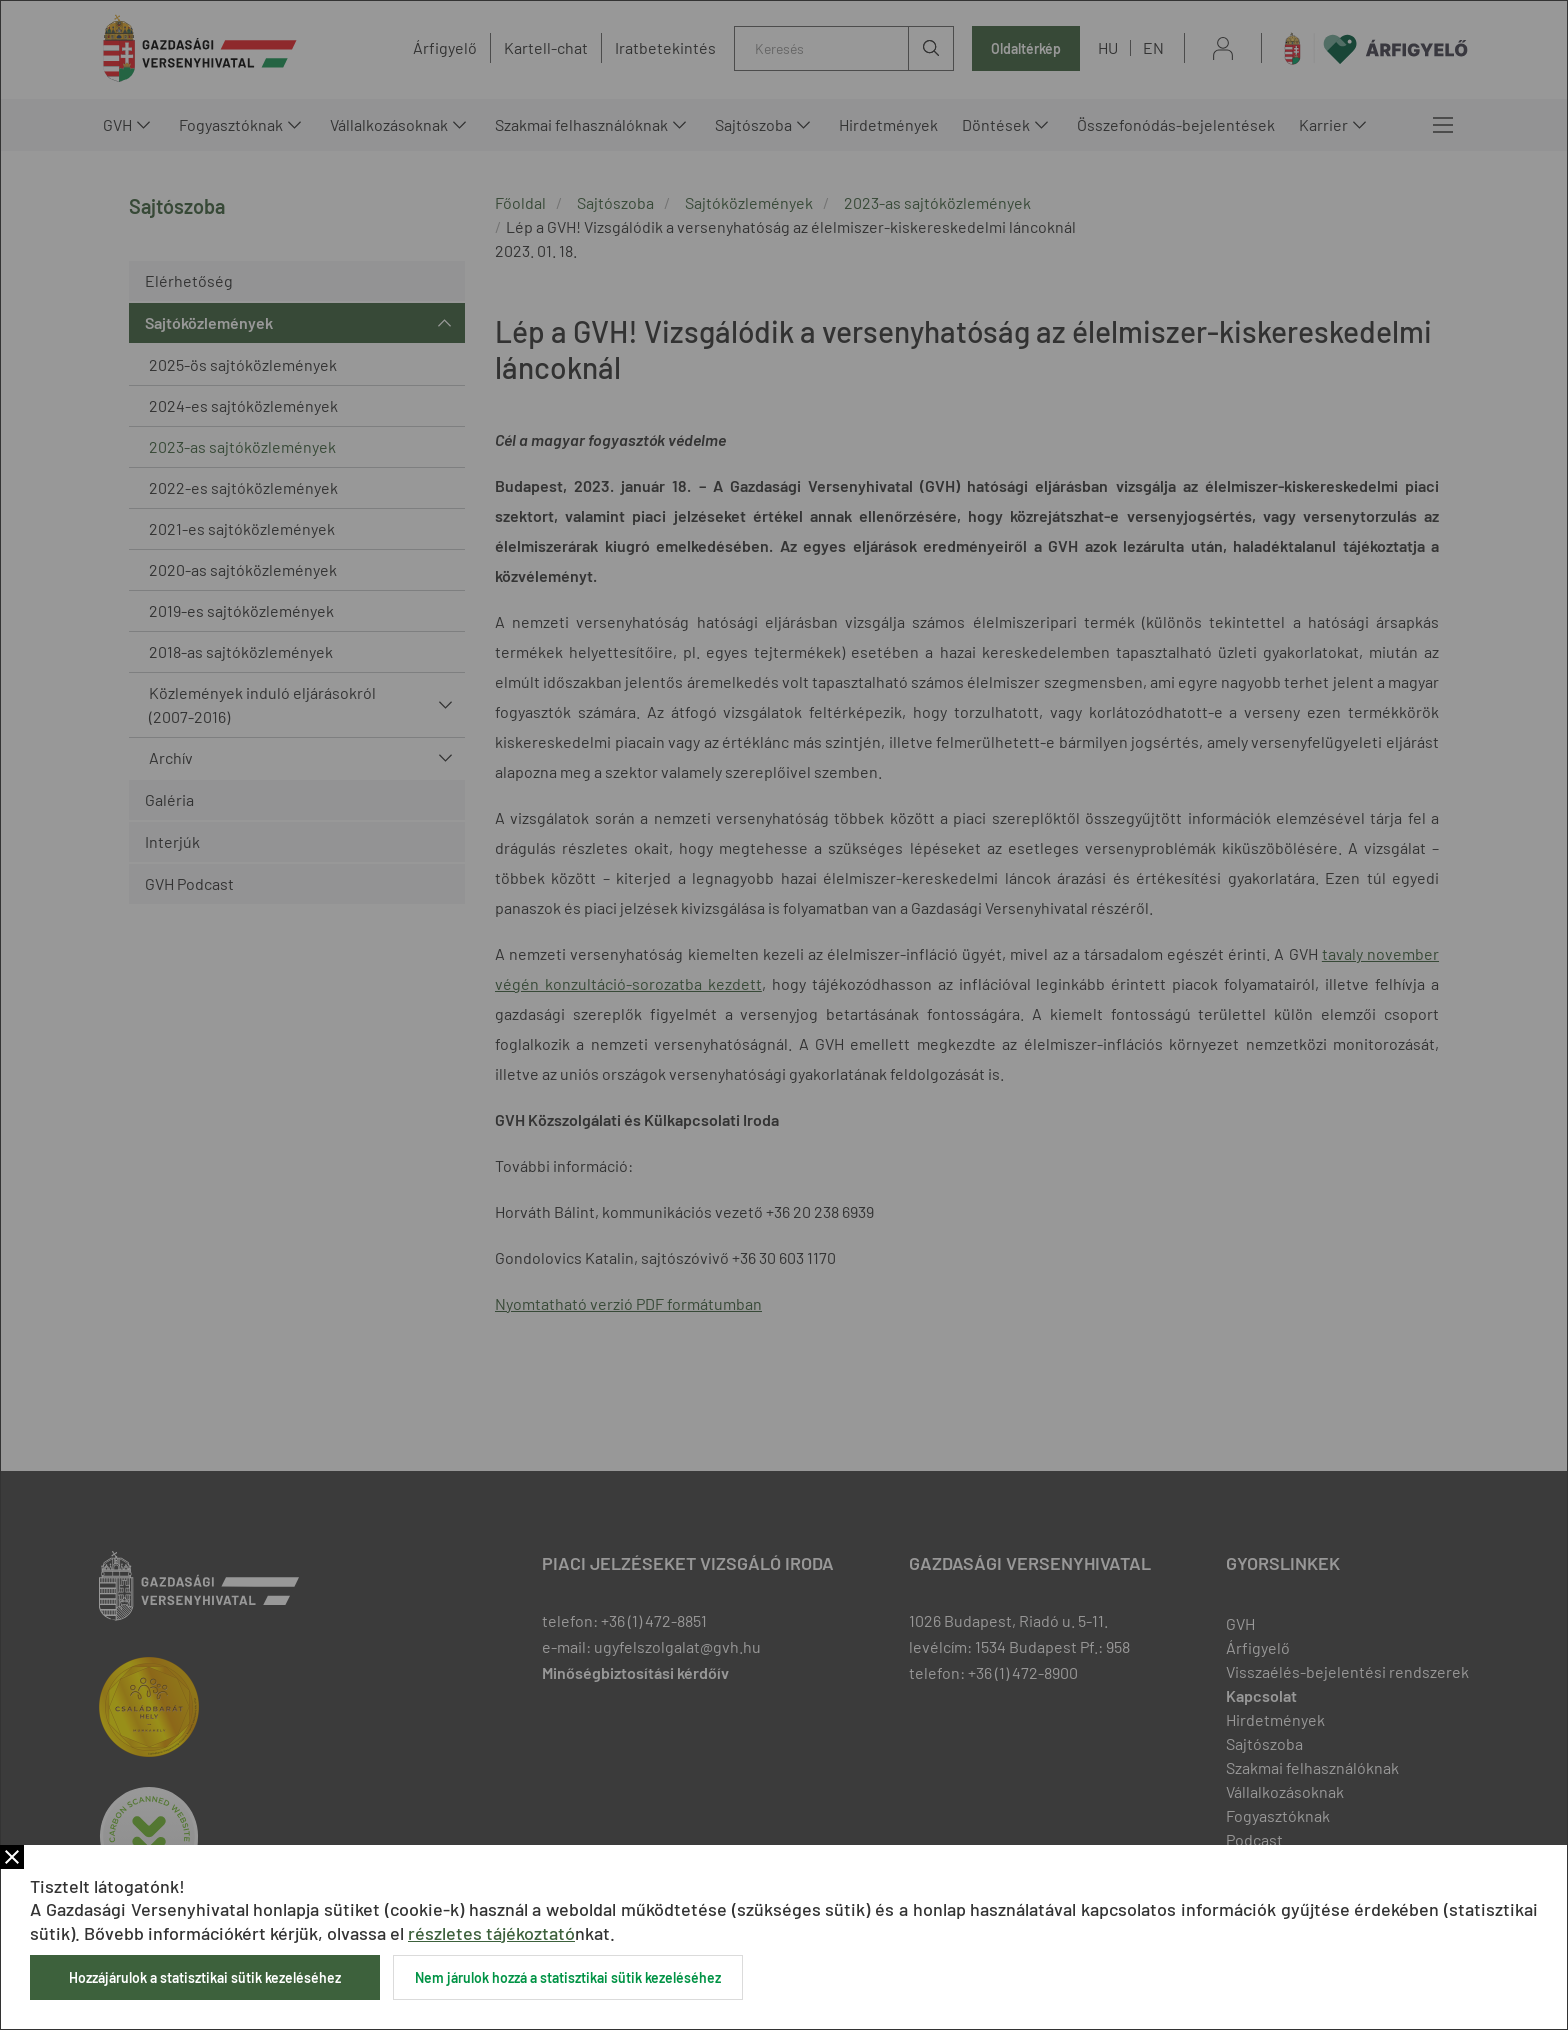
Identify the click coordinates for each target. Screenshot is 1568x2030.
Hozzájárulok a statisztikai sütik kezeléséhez (205, 1977)
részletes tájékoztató (491, 1933)
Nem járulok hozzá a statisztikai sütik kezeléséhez (568, 1977)
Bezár (12, 1857)
